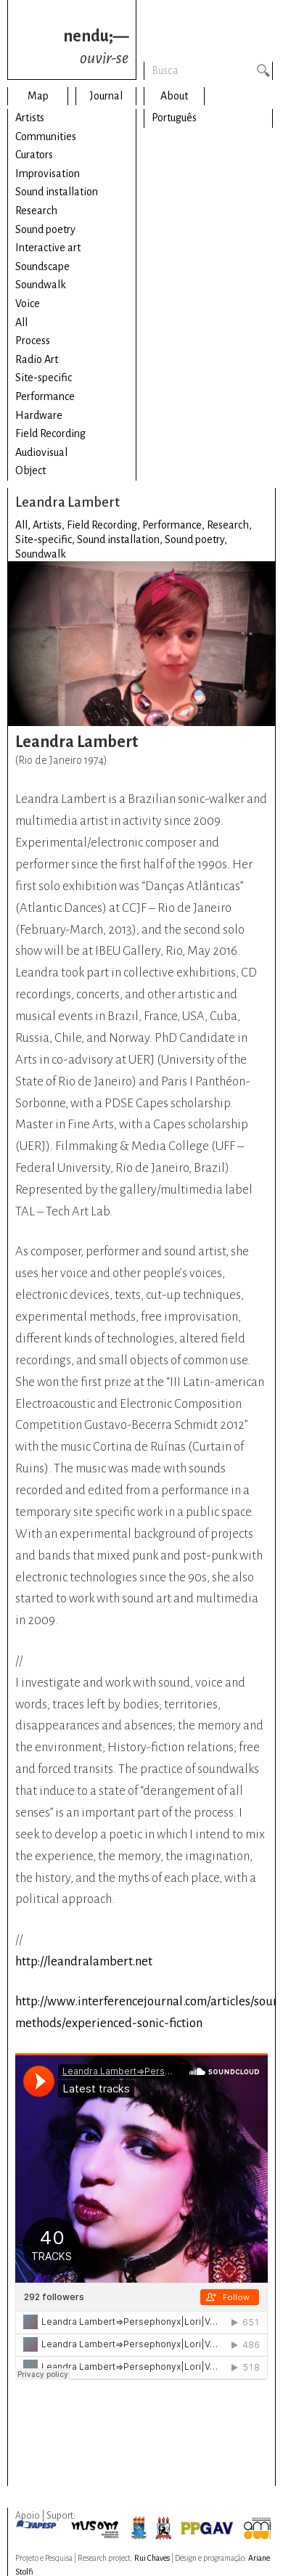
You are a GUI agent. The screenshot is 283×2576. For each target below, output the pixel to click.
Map (38, 96)
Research (36, 210)
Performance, (174, 525)
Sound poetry (45, 229)
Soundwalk (40, 284)
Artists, (50, 525)
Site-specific (43, 377)
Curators (34, 154)
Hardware (38, 415)
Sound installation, (121, 539)
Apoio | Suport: (45, 2516)
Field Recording (50, 433)
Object (30, 470)
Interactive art (48, 247)
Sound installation (56, 191)
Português (174, 117)
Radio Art (36, 359)
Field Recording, (104, 525)
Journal (106, 96)
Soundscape (42, 266)
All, (24, 525)
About (174, 96)
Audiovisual (41, 452)
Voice (27, 303)
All (21, 322)
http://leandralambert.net (83, 1961)
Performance (45, 396)
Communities (45, 136)
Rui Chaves (152, 2557)
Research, (229, 525)
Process (32, 340)
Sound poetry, (196, 539)
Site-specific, (46, 539)
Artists (29, 117)
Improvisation (47, 173)
